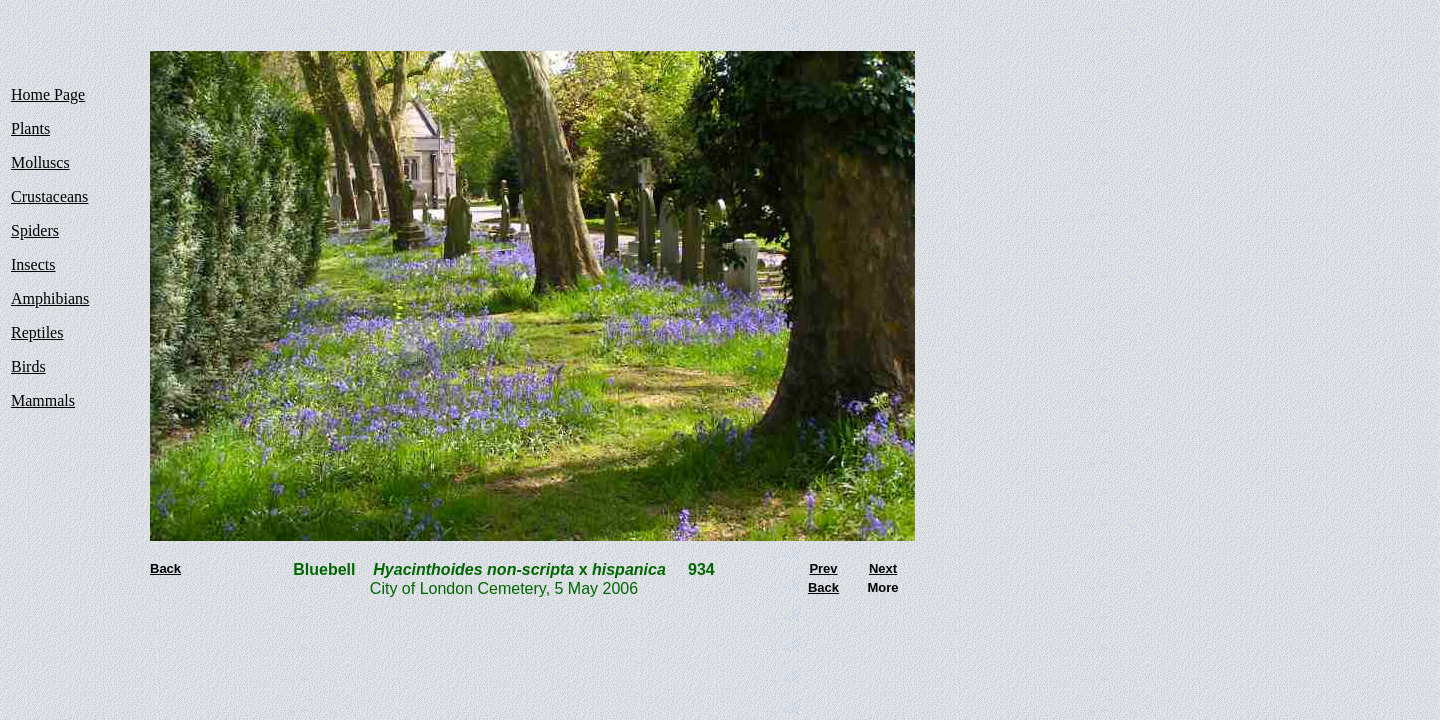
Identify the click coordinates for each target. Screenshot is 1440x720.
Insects (33, 264)
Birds (28, 366)
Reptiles (37, 332)
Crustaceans (49, 196)
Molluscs (40, 162)
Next (883, 568)
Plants (30, 128)
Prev (823, 568)
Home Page (48, 94)
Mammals (43, 400)
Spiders (35, 230)
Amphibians (50, 298)
